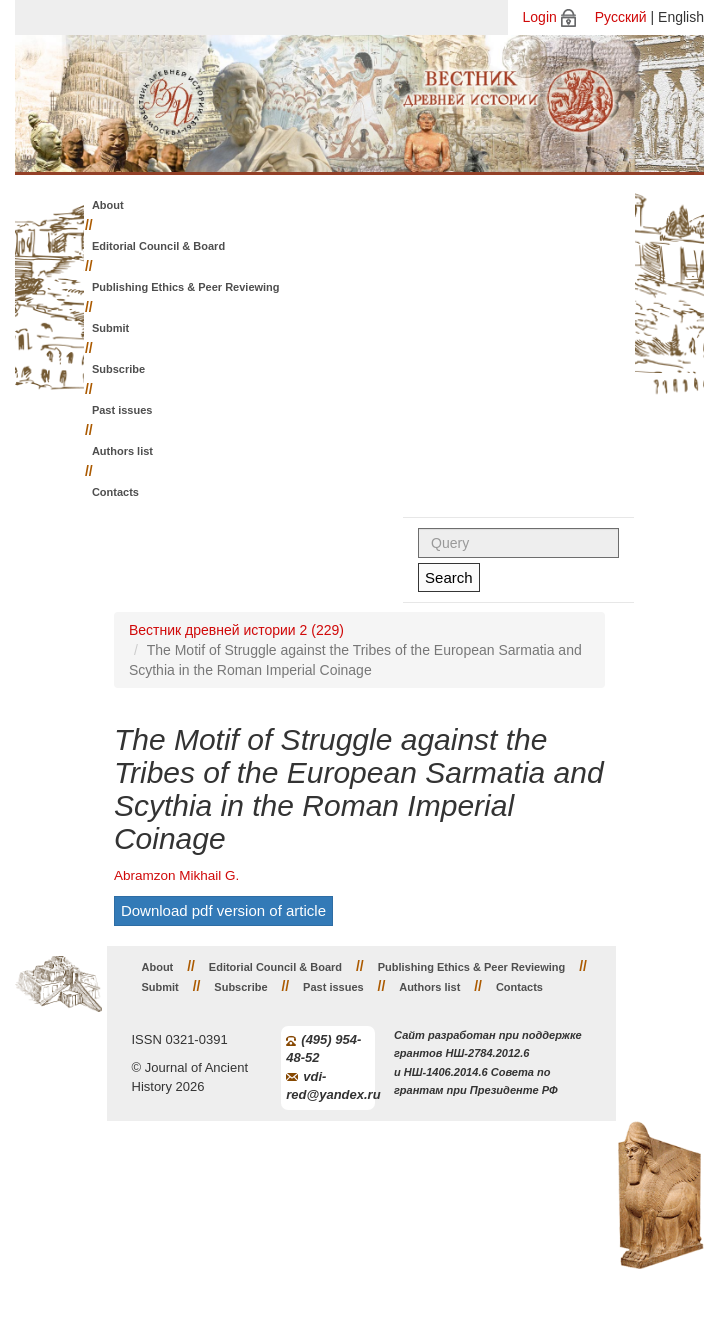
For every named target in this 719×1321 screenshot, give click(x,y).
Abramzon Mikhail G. (176, 875)
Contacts (115, 492)
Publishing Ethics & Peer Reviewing (186, 287)
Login (540, 17)
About (108, 205)
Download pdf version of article (223, 910)
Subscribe (118, 369)
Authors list (122, 451)
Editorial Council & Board (158, 246)
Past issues (122, 410)
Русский (621, 17)
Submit (110, 328)
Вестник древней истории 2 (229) (236, 630)
